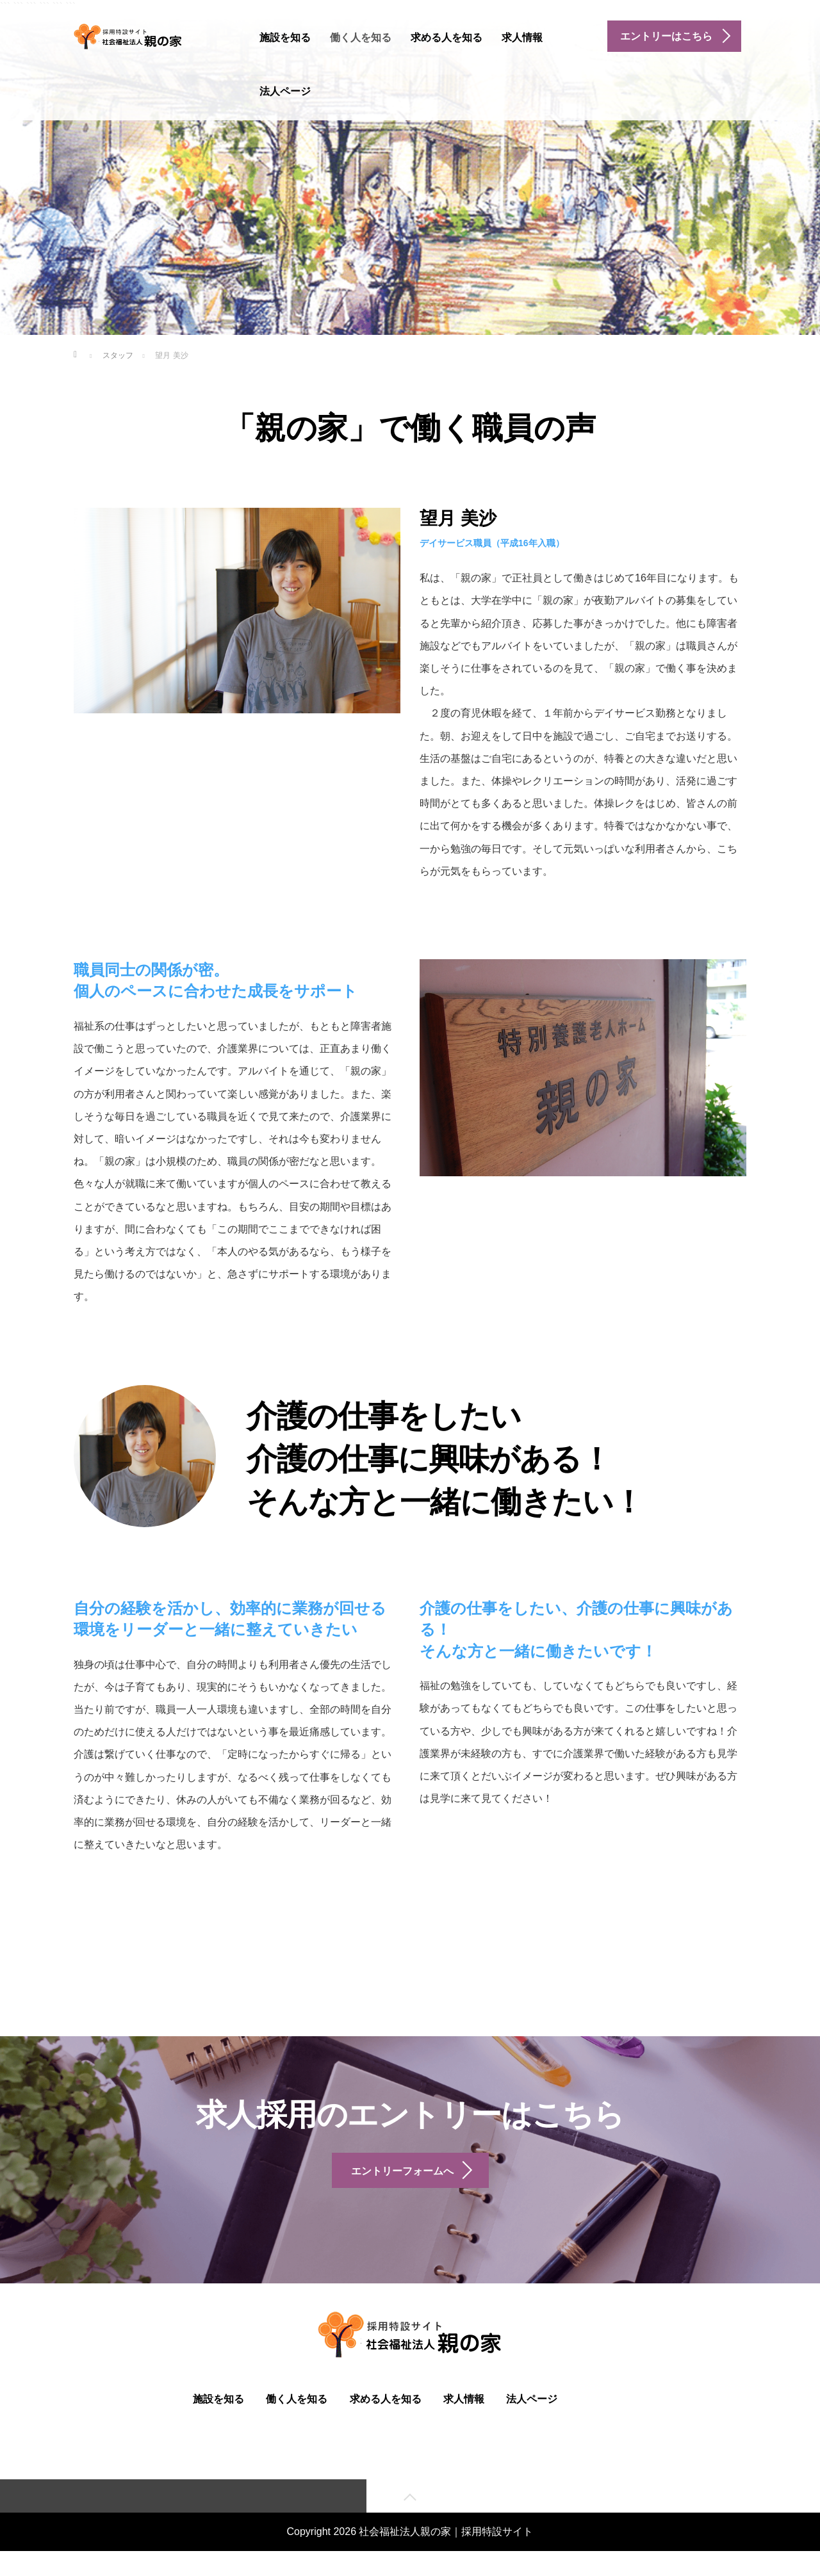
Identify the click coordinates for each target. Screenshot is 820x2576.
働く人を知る (360, 37)
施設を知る (285, 37)
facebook (336, 89)
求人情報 (522, 37)
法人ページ (285, 91)
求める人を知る (446, 37)
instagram (368, 89)
